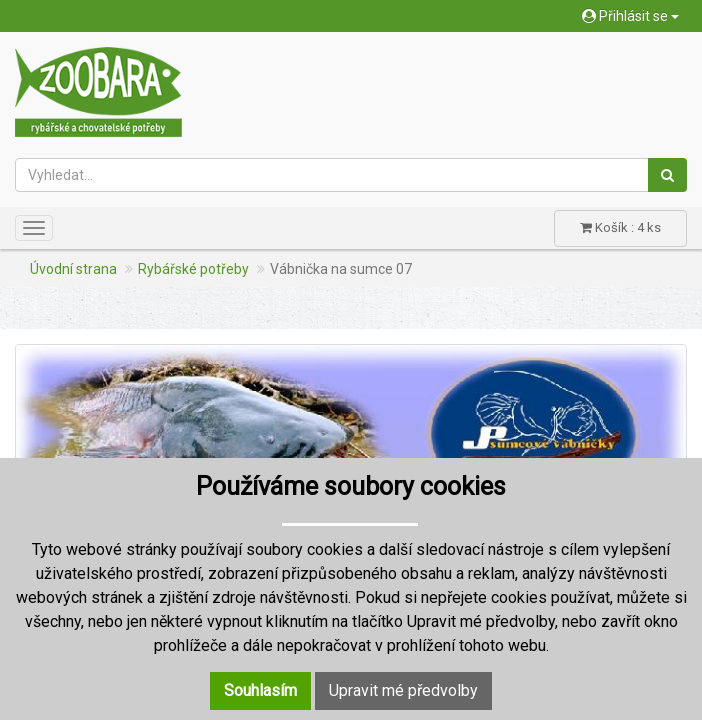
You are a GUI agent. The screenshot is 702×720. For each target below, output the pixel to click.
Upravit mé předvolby (403, 690)
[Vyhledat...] (332, 175)
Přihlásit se (630, 16)
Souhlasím (260, 690)
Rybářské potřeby (193, 269)
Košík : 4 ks (620, 227)
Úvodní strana (73, 269)
